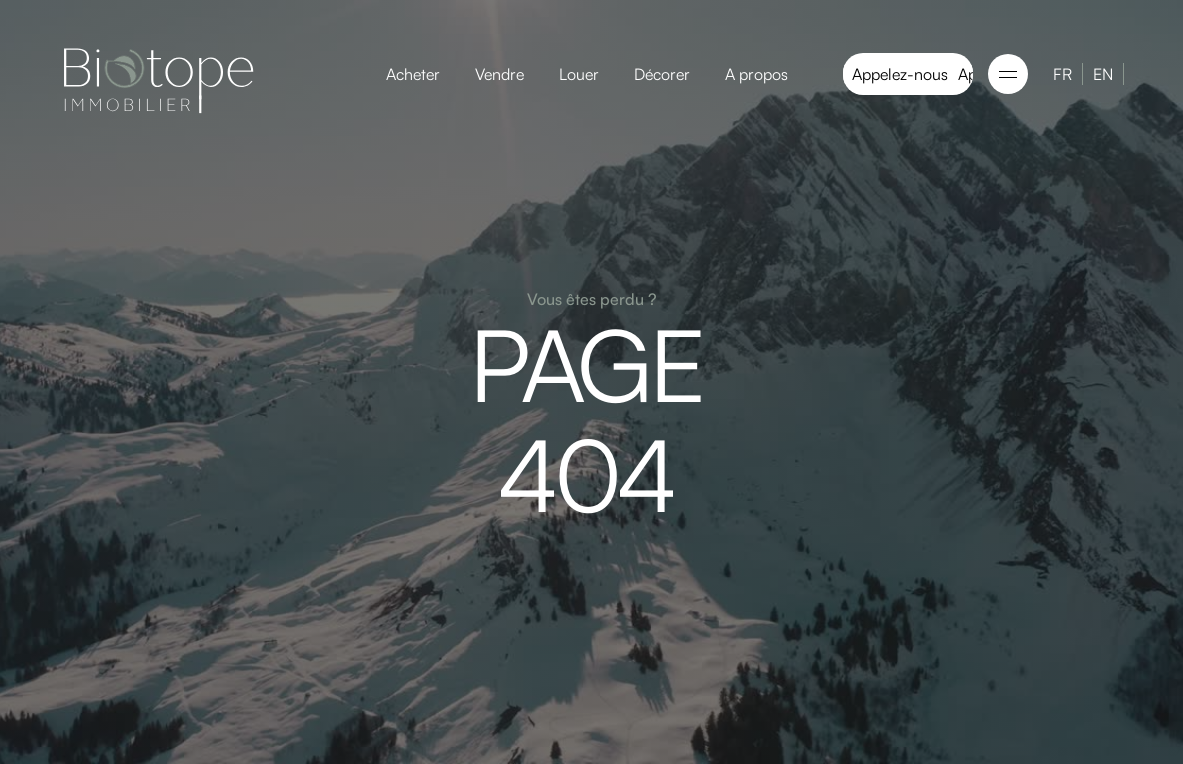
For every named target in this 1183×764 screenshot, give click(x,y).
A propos (756, 74)
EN (1103, 74)
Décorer (662, 74)
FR (1062, 74)
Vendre (499, 74)
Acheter (413, 74)
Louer (579, 74)
